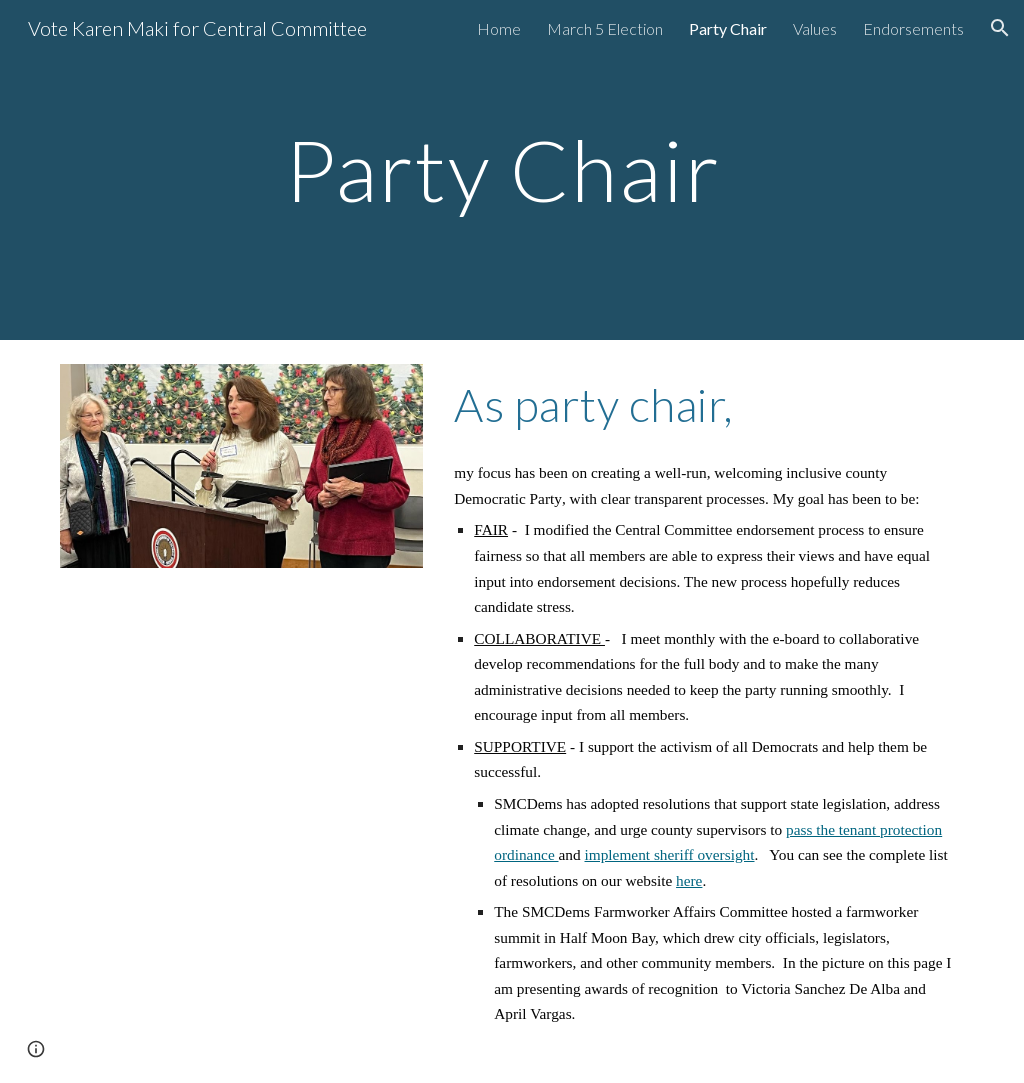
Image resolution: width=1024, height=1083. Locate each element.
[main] (511, 169)
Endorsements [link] (913, 28)
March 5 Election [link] (605, 28)
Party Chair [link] (728, 28)
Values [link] (815, 28)
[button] (1000, 28)
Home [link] (499, 28)
